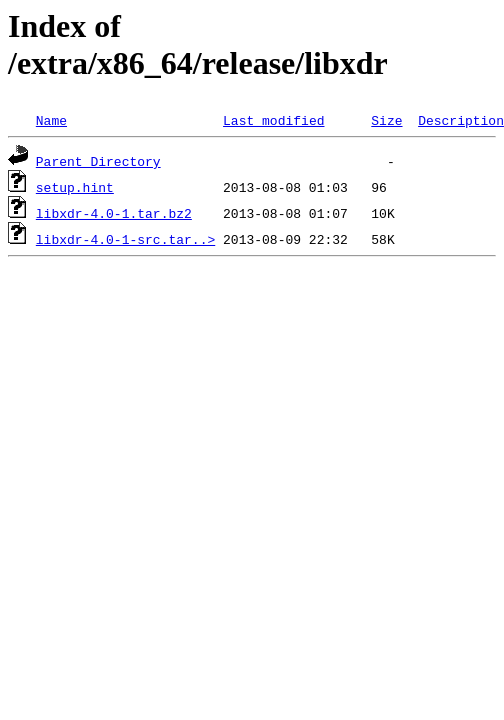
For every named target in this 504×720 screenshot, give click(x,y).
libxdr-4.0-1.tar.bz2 (114, 213)
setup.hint (75, 187)
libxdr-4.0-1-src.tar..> (125, 239)
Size (386, 120)
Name (51, 120)
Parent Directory (98, 161)
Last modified (273, 120)
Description (461, 120)
